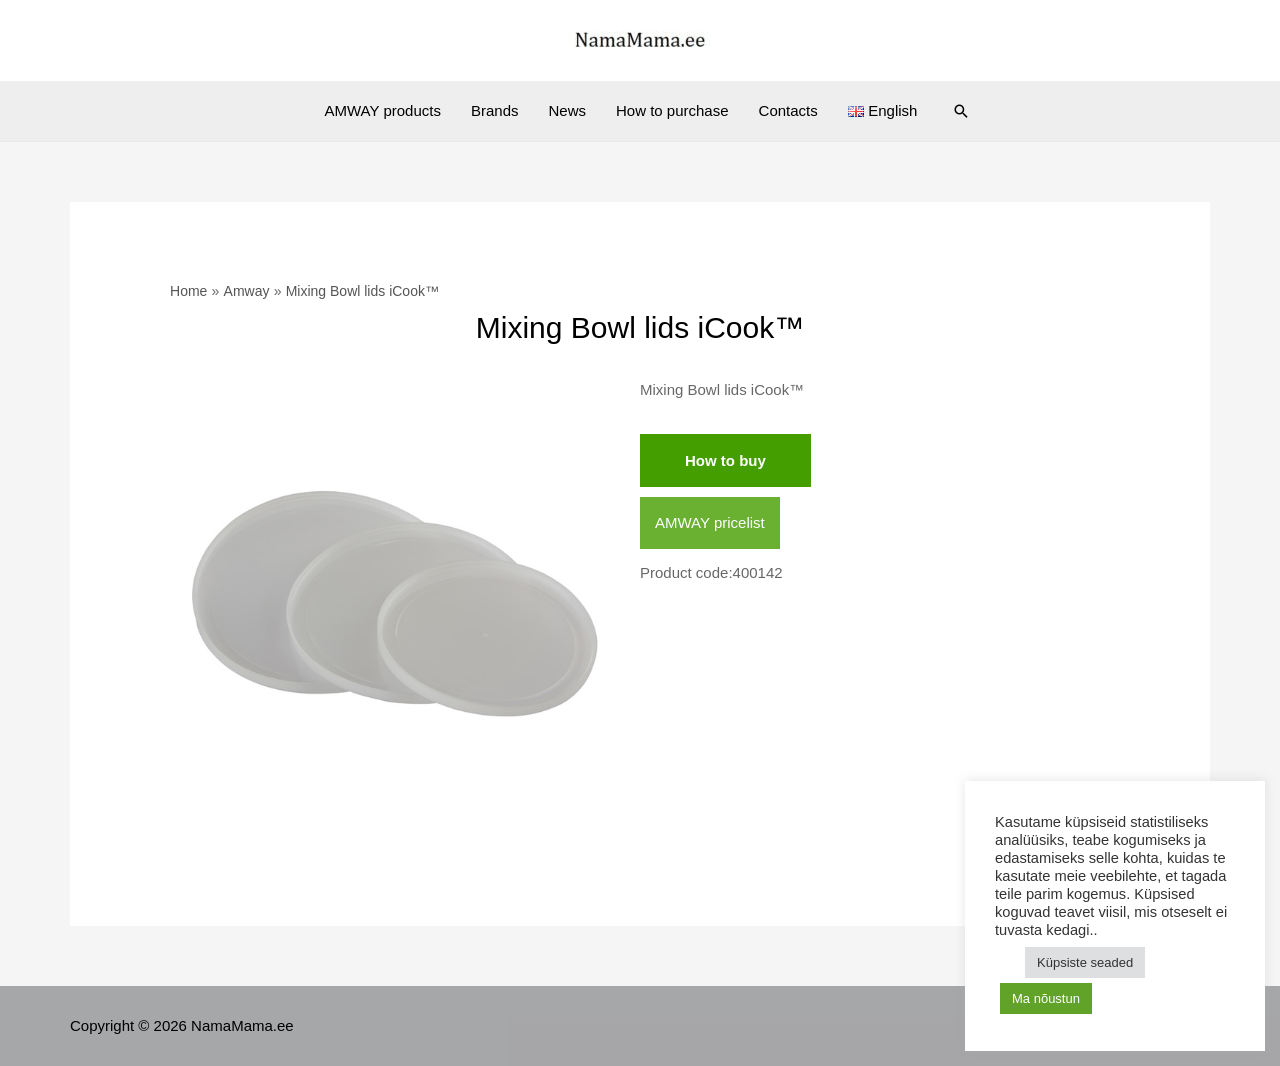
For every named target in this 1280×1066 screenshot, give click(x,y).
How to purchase (672, 110)
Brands (495, 110)
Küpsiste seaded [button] (1085, 962)
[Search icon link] (961, 111)
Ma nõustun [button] (1046, 998)
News (567, 110)
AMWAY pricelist (710, 522)
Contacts (788, 110)
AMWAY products (383, 110)
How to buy (725, 460)
